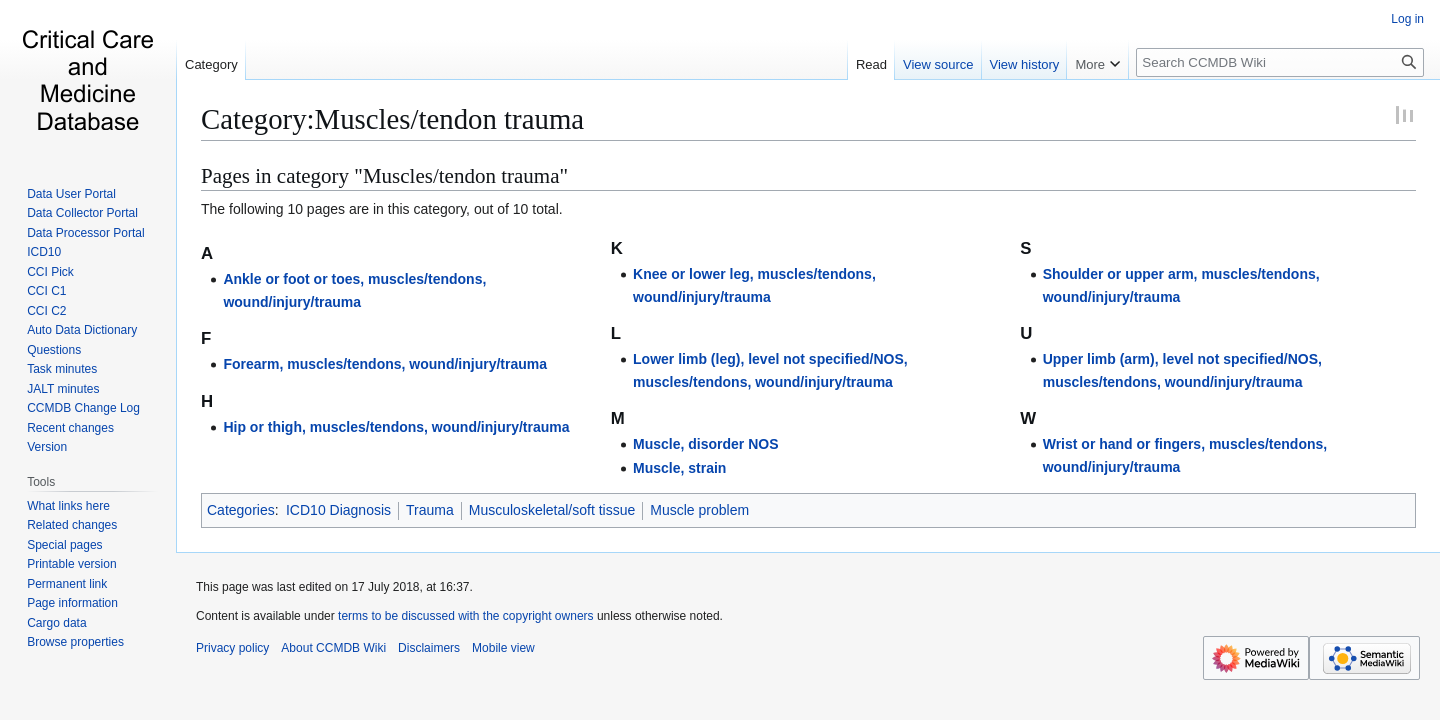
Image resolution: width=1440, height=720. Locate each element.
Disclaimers (429, 648)
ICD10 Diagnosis (338, 510)
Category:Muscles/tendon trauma (392, 119)
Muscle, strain (679, 468)
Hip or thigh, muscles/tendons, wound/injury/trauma (396, 427)
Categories (241, 510)
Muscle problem (699, 510)
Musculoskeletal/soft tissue (552, 510)
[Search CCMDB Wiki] (1280, 62)
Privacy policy (232, 648)
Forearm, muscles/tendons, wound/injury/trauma (385, 364)
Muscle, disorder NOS (705, 444)
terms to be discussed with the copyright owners (465, 616)
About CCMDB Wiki (333, 648)
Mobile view (503, 648)
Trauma (430, 510)
